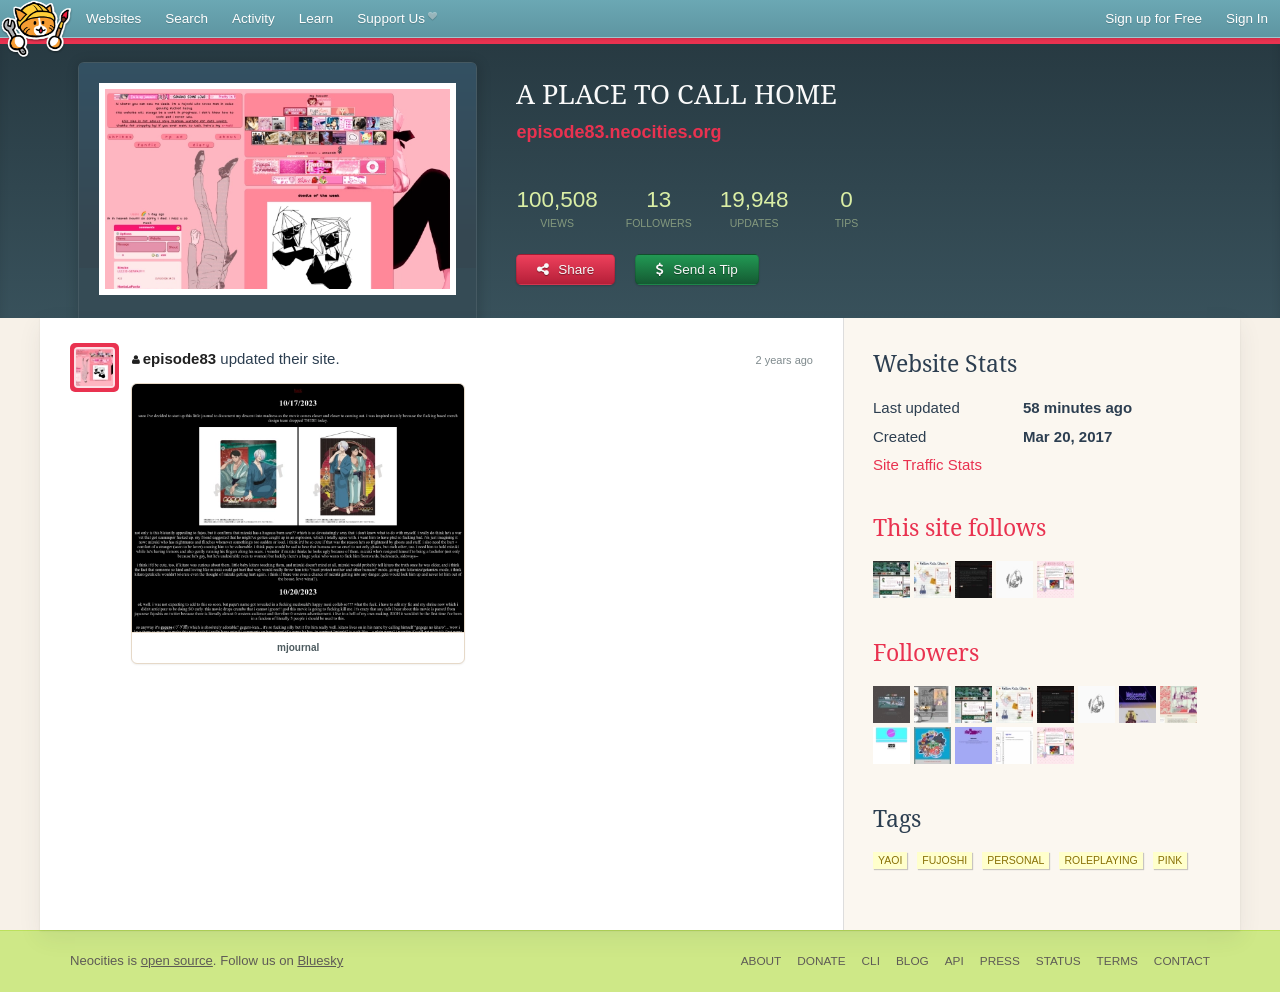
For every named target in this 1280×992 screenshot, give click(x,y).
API (954, 961)
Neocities (97, 960)
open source (177, 960)
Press (1000, 961)
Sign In (1247, 18)
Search (186, 18)
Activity (253, 18)
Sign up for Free (1153, 18)
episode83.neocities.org (618, 132)
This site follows (959, 528)
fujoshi (944, 860)
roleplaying (1100, 860)
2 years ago (784, 360)
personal (1015, 860)
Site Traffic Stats (927, 464)
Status (1058, 961)
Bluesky (320, 960)
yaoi (890, 860)
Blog (912, 961)
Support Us (396, 19)
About (761, 961)
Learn (316, 18)
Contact (1182, 961)
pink (1170, 860)
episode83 (174, 358)
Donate (821, 961)
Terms (1117, 961)
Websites (113, 18)
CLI (871, 961)
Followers (926, 653)
